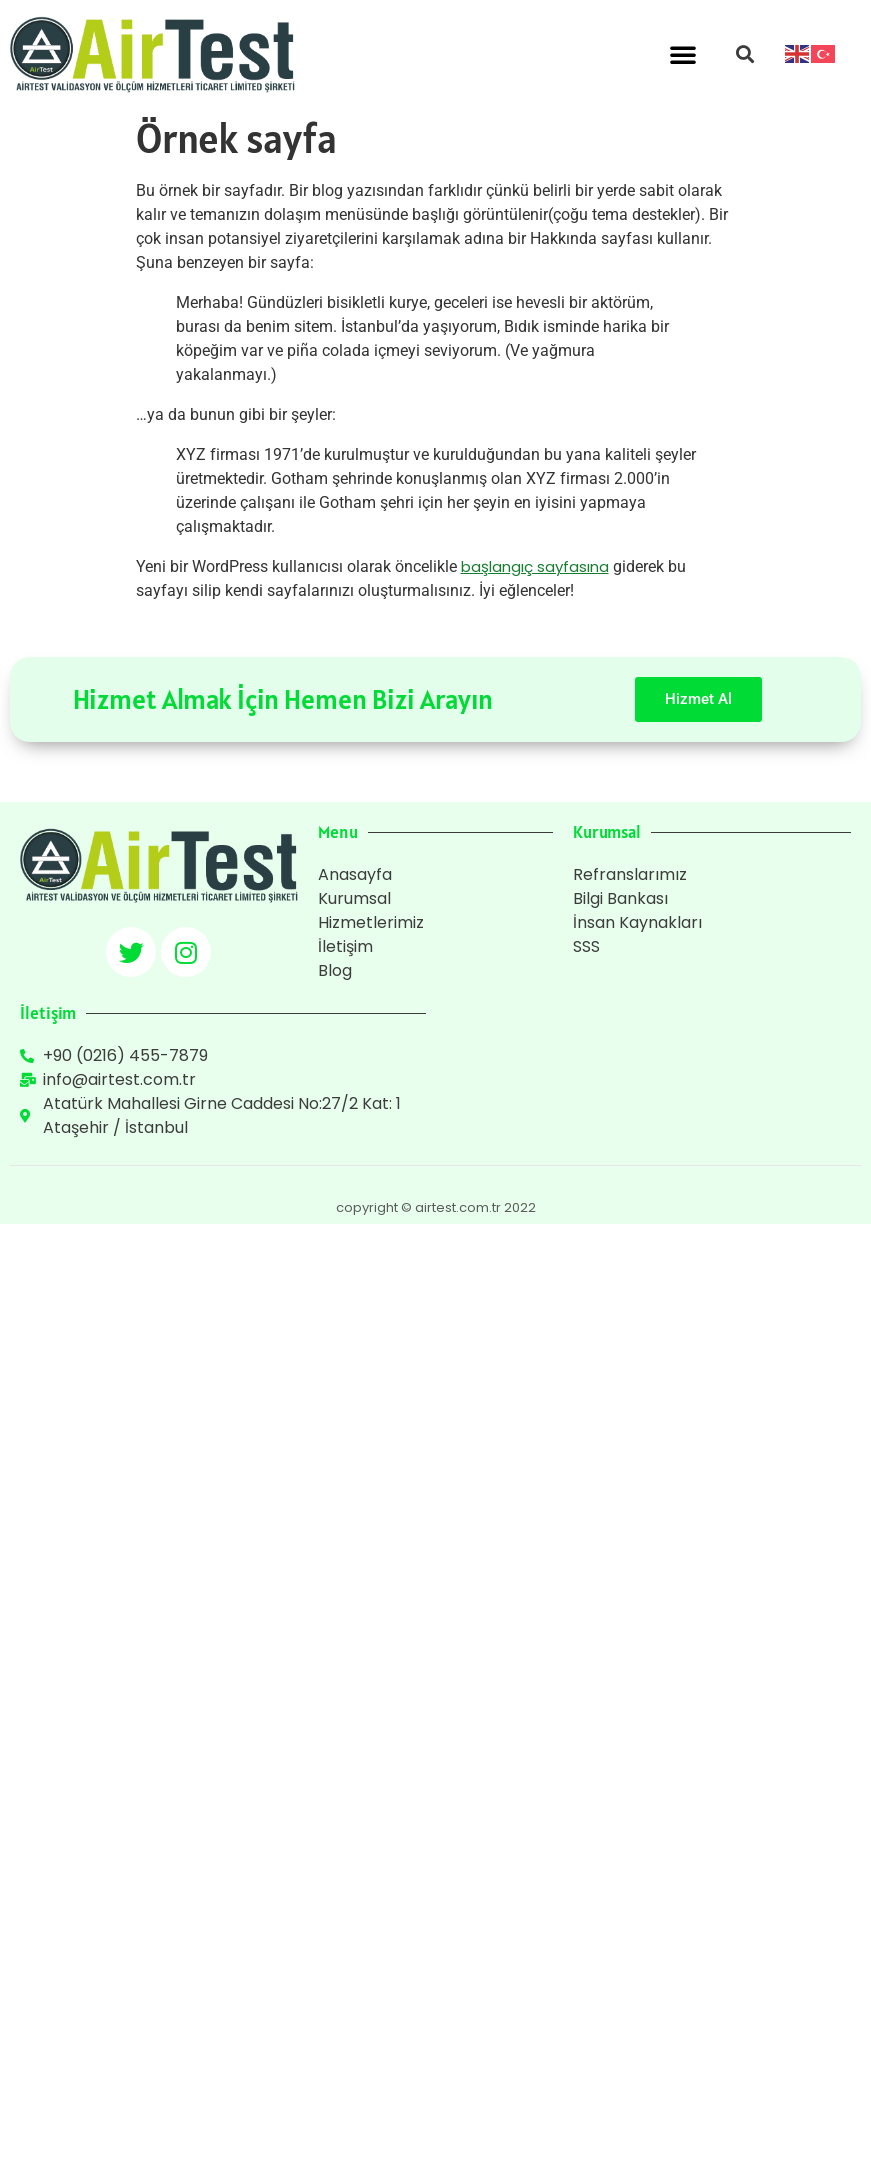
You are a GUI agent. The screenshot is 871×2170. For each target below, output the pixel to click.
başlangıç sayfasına (535, 566)
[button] (683, 54)
